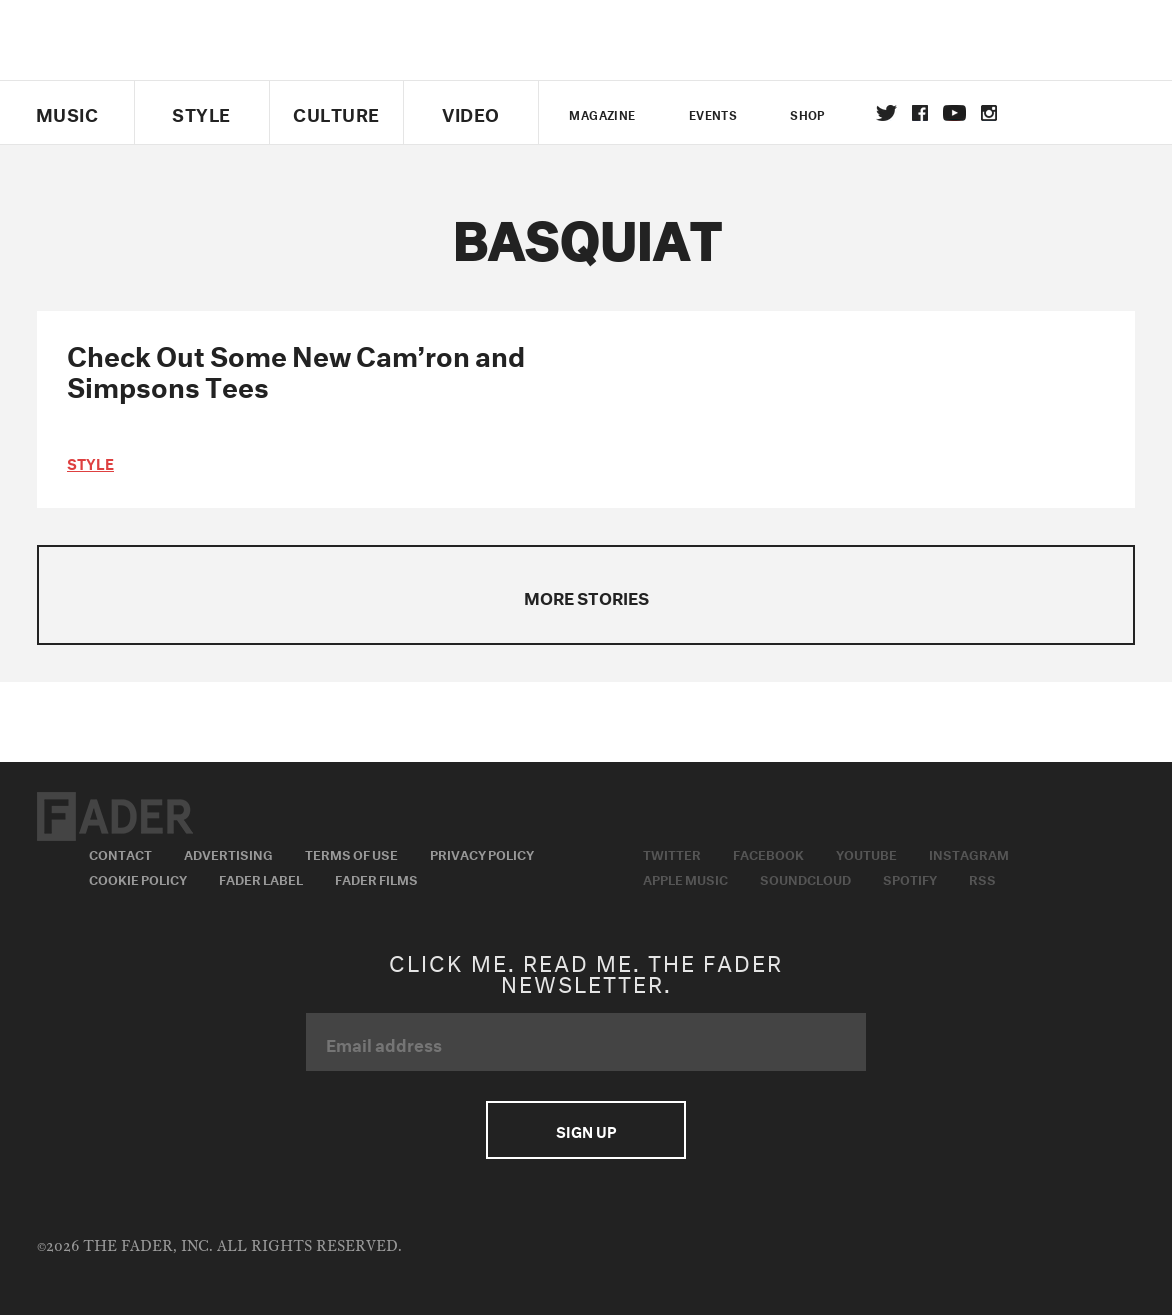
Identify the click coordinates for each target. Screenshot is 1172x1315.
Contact (120, 853)
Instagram (969, 853)
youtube (954, 113)
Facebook (768, 853)
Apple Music (685, 878)
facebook (920, 113)
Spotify (910, 878)
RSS (982, 878)
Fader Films (376, 878)
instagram (989, 113)
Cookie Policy (138, 878)
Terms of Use (351, 853)
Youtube (866, 853)
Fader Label (261, 878)
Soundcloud (805, 878)
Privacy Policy (482, 853)
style (90, 462)
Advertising (228, 853)
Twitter (886, 113)
